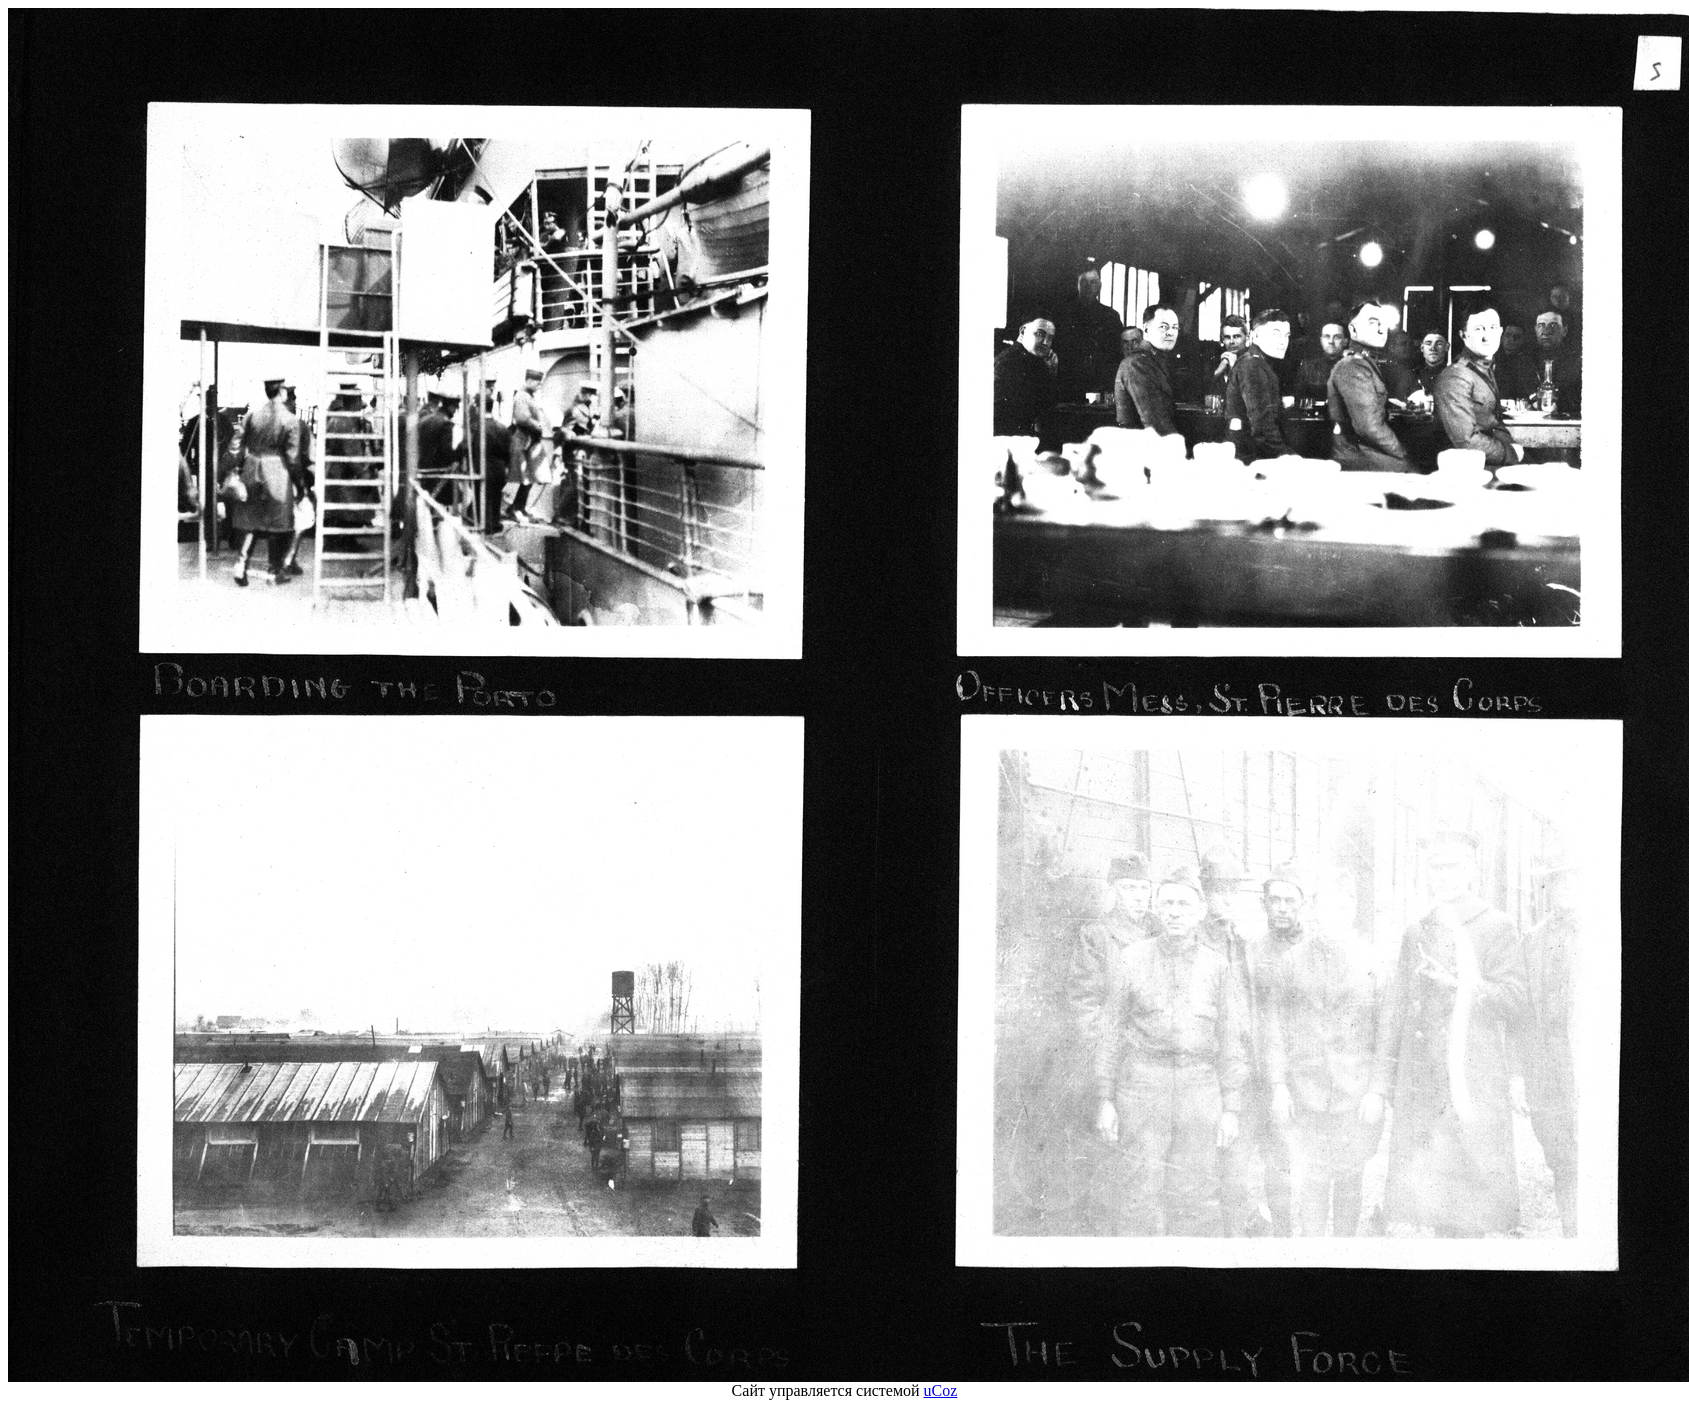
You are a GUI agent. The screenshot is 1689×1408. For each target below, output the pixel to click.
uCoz (941, 1390)
